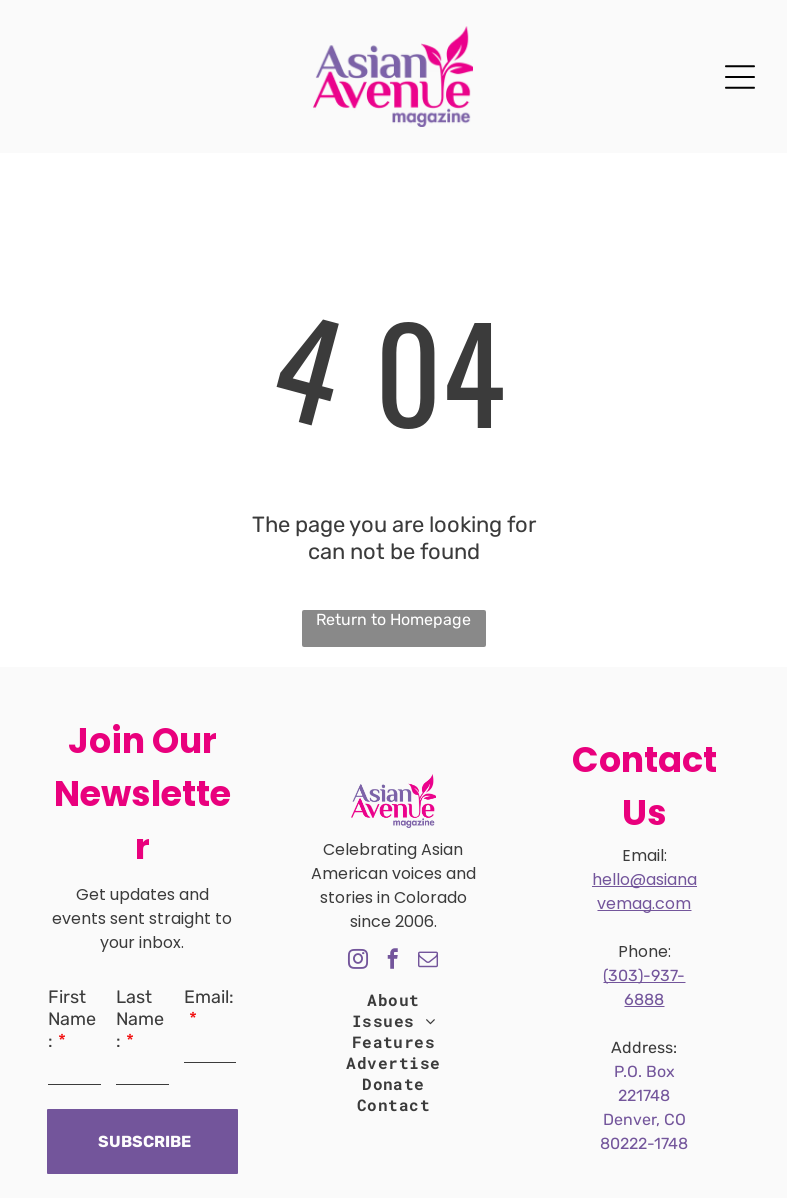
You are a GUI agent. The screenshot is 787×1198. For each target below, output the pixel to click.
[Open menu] (740, 77)
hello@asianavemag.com (644, 891)
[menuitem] (393, 999)
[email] (428, 961)
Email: (209, 997)
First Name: (72, 1019)
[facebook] (393, 961)
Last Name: (140, 1019)
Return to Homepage (393, 619)
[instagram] (358, 961)
